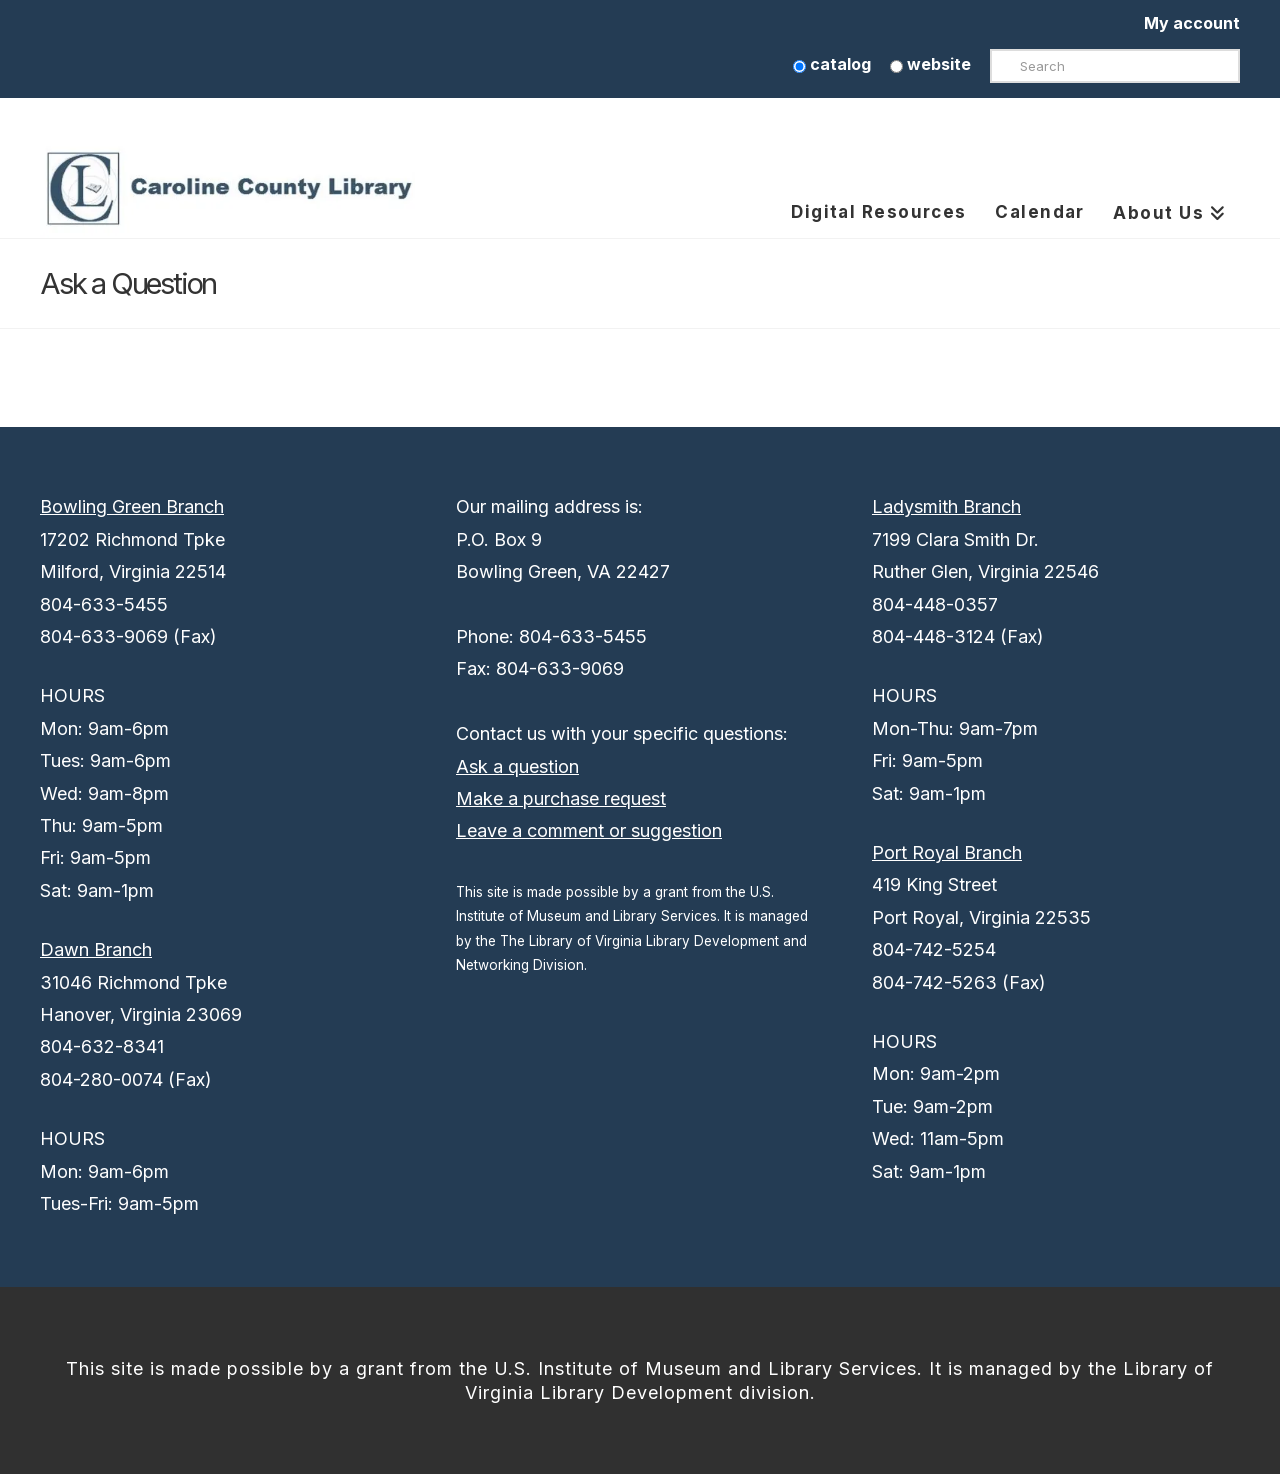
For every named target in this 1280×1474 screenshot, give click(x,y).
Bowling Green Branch (132, 506)
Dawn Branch (96, 949)
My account (1192, 23)
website (930, 64)
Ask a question (517, 766)
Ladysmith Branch (946, 506)
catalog (832, 64)
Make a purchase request (561, 798)
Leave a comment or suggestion (589, 830)
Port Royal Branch (947, 852)
